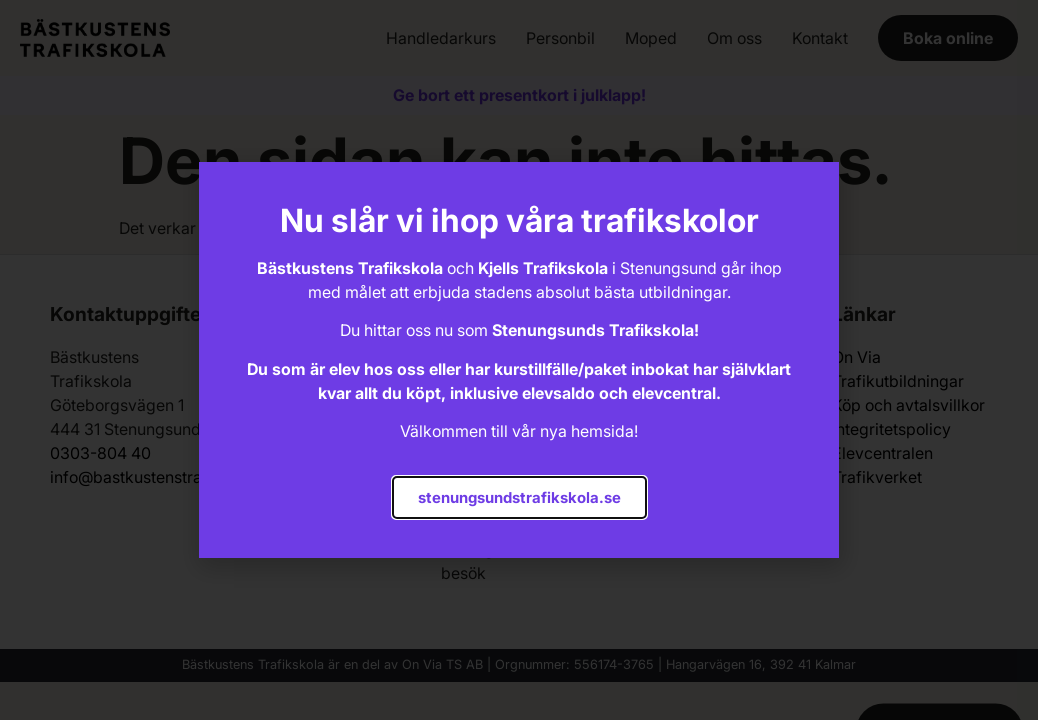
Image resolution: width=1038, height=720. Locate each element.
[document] (519, 360)
